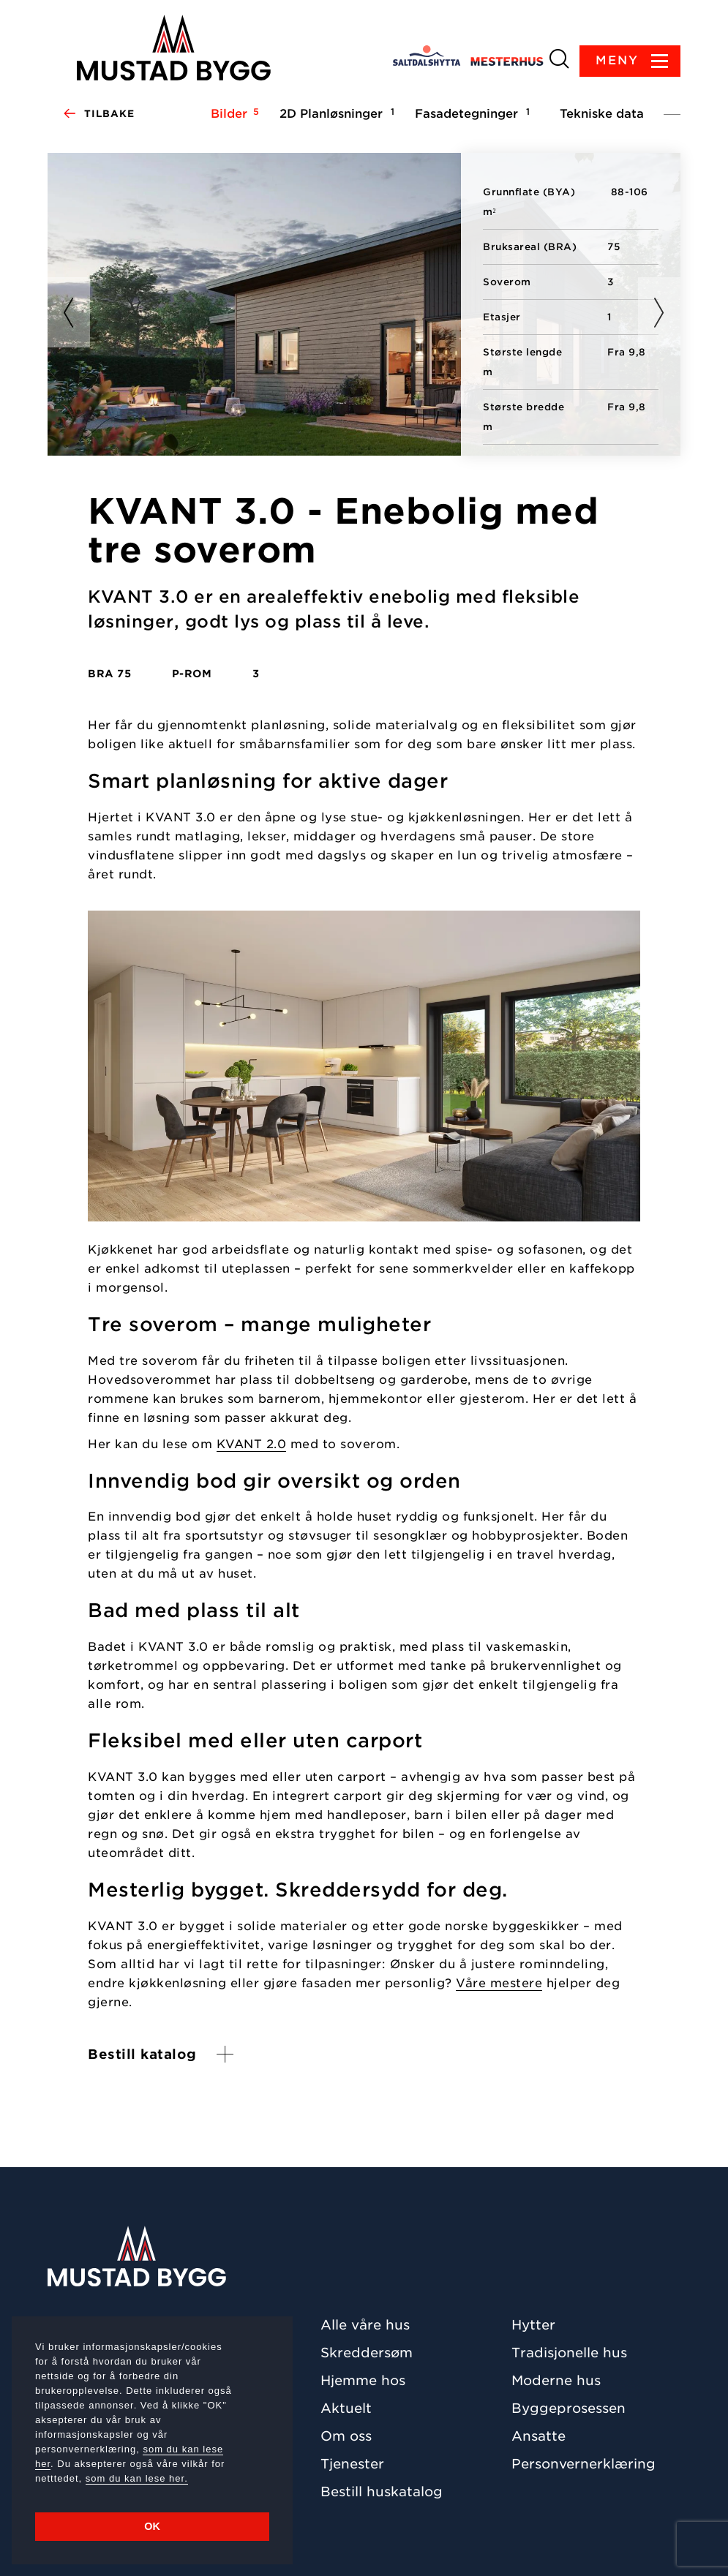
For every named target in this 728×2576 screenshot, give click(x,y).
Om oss (346, 2436)
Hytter (533, 2324)
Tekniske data (602, 114)
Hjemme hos (362, 2380)
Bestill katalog (142, 2054)
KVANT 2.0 (252, 1444)
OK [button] (152, 2526)
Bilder (233, 113)
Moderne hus (556, 2380)
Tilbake (98, 114)
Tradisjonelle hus (569, 2352)
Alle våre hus (365, 2324)
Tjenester (352, 2463)
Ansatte (538, 2436)
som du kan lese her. (137, 2478)
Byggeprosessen (568, 2408)
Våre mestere (499, 1983)
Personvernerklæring (583, 2463)
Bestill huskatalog (381, 2491)
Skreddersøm (366, 2352)
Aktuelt (346, 2408)
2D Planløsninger (334, 113)
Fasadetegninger (470, 113)
